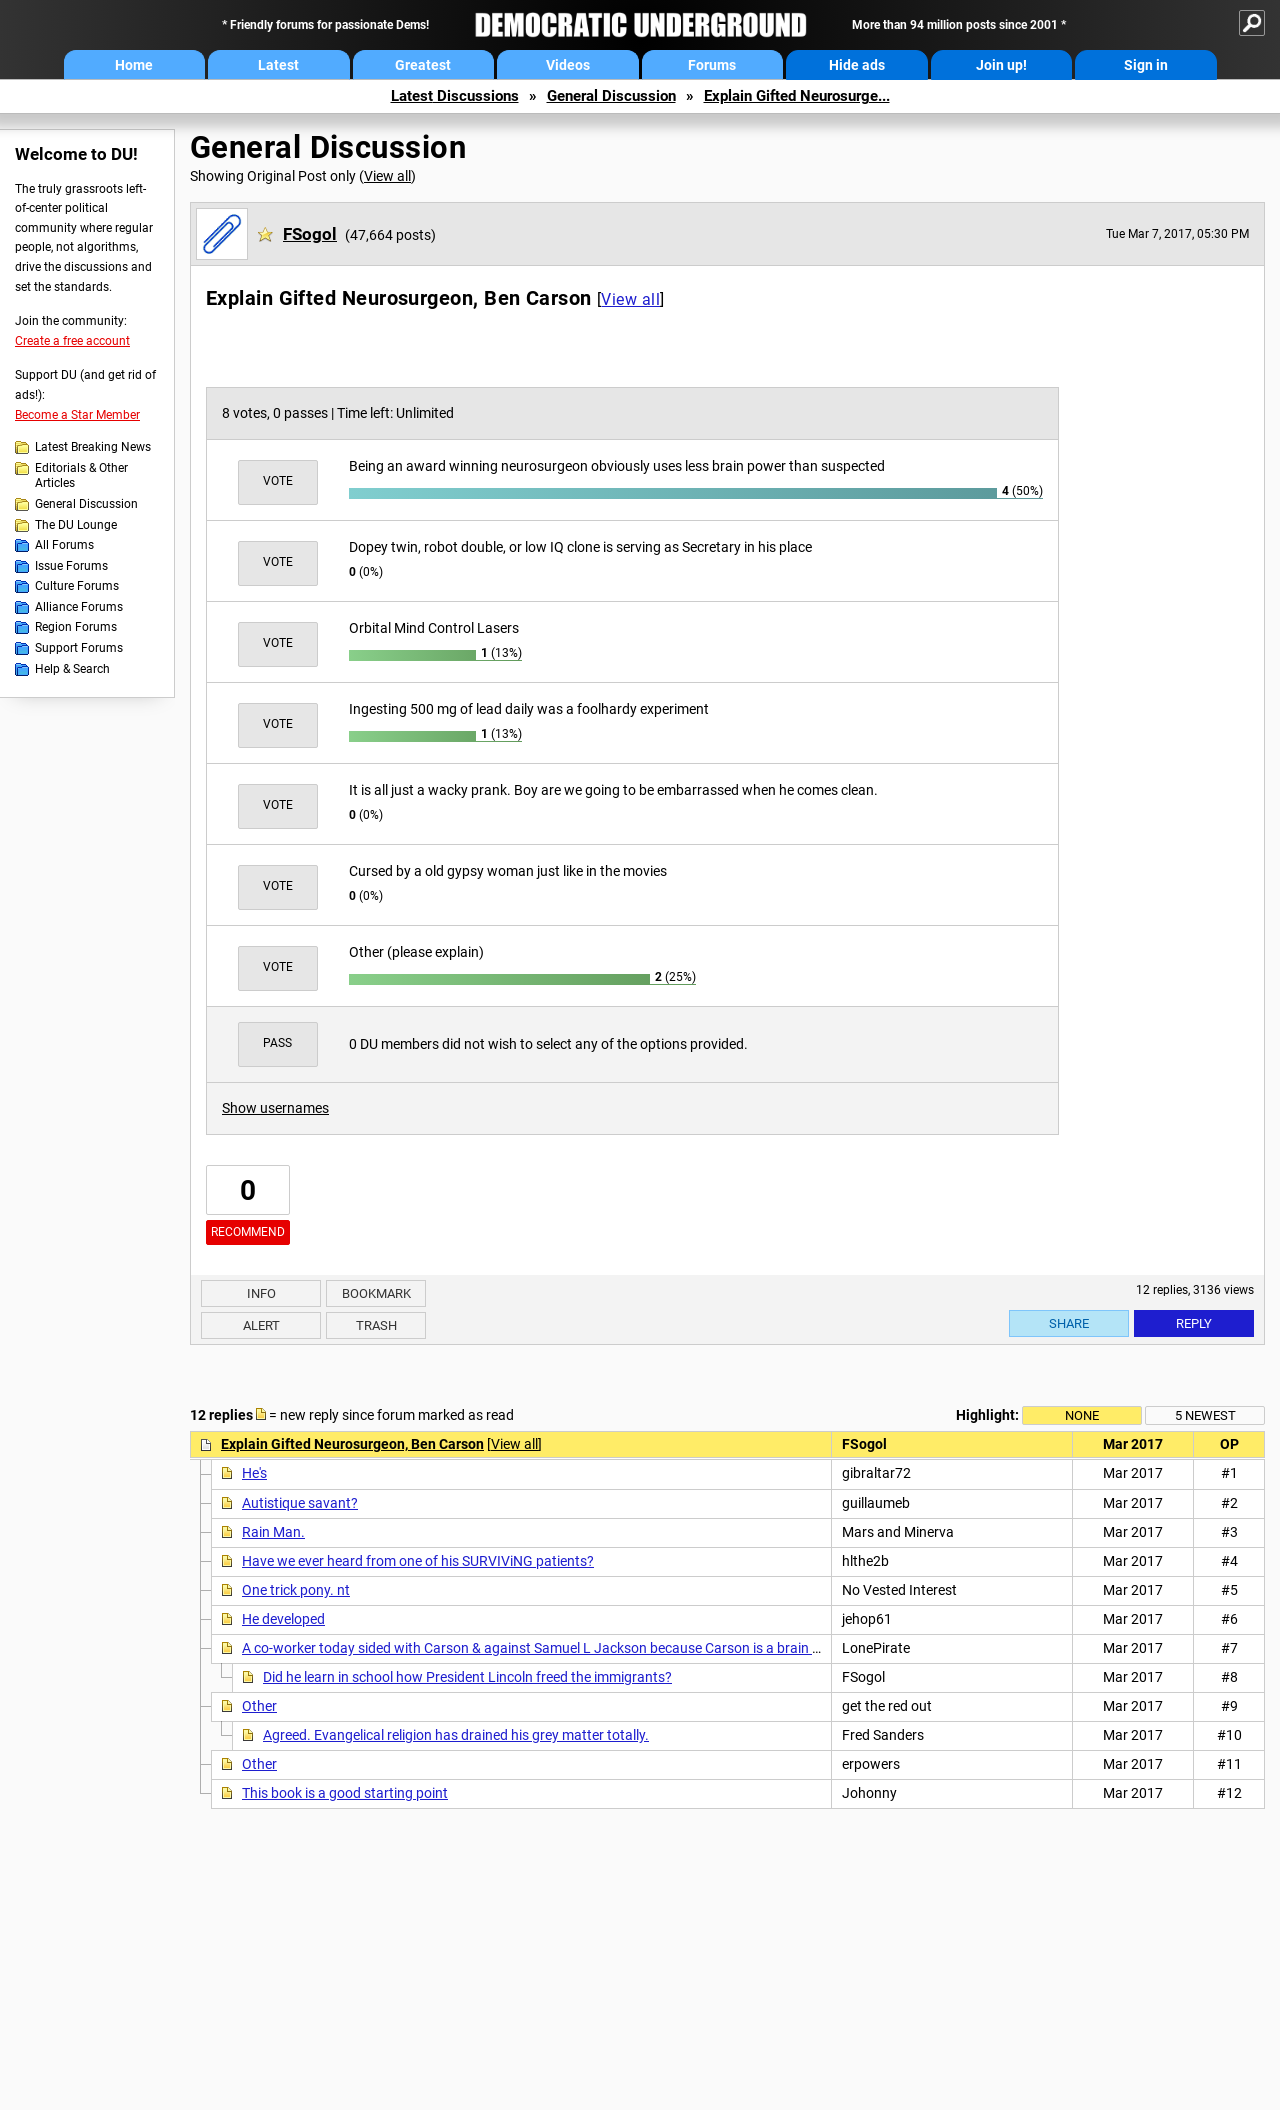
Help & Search (72, 669)
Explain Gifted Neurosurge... (797, 96)
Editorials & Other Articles (81, 476)
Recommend (248, 1232)
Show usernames (275, 1108)
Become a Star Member (77, 415)
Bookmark (376, 1293)
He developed (283, 1619)
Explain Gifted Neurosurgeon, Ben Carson (352, 1444)
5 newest (1205, 1415)
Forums (712, 65)
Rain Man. (273, 1532)
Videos (568, 65)
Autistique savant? (300, 1503)
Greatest (423, 65)
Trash (376, 1325)
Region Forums (76, 627)
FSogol (310, 234)
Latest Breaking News (93, 447)
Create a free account (72, 341)
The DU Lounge (76, 525)
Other (259, 1706)
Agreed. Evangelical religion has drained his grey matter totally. (456, 1735)
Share (1069, 1323)
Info (261, 1293)
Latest (278, 65)
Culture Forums (77, 586)
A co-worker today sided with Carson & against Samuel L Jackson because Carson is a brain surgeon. (554, 1648)
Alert (261, 1325)
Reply (1194, 1323)
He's (254, 1473)
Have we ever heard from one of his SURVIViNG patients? (418, 1561)
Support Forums (79, 648)
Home (134, 65)
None (1082, 1415)
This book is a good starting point (345, 1793)
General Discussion (611, 96)
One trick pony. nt (296, 1590)
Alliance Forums (79, 607)
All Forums (64, 545)
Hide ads (857, 65)
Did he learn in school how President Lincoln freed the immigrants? (467, 1677)
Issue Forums (71, 566)
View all (387, 176)
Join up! (1001, 65)
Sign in (1146, 65)
